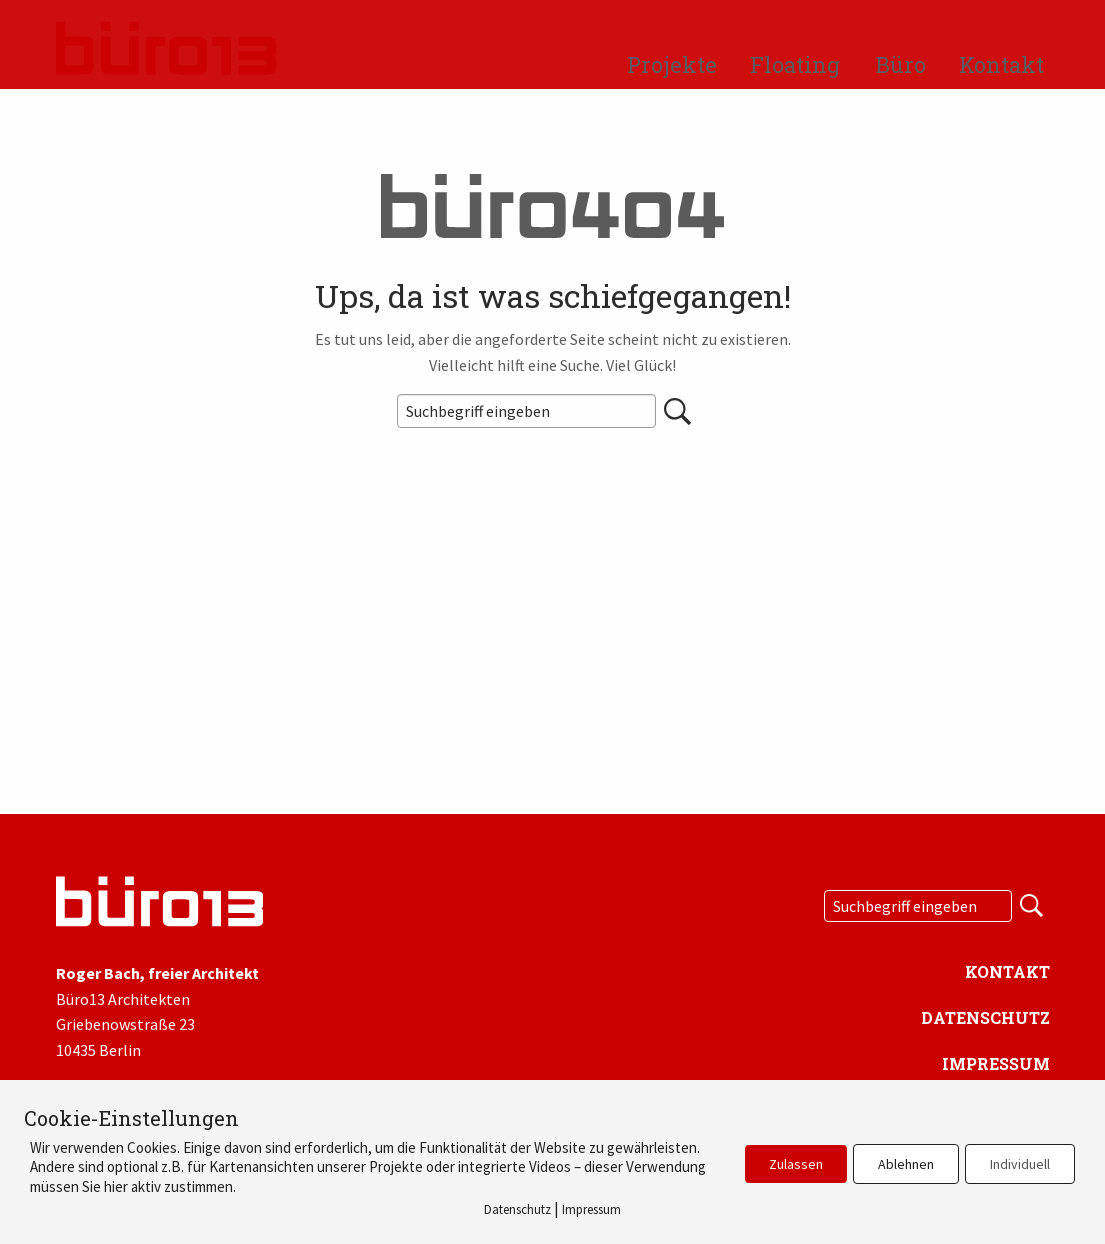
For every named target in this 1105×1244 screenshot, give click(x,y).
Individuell (1020, 1164)
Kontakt (1007, 971)
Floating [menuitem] (795, 64)
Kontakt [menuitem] (1001, 64)
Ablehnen (906, 1164)
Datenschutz (985, 1017)
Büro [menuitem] (901, 64)
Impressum (996, 1063)
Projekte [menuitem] (672, 64)
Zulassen (796, 1164)
